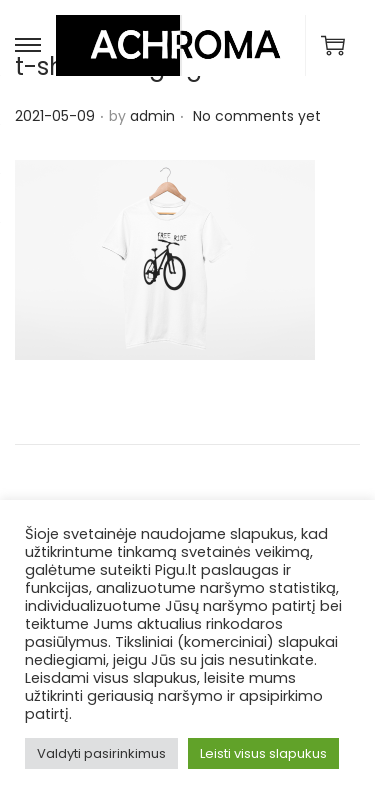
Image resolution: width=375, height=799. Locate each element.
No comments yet (257, 116)
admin (152, 116)
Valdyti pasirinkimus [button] (101, 753)
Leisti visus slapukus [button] (263, 753)
